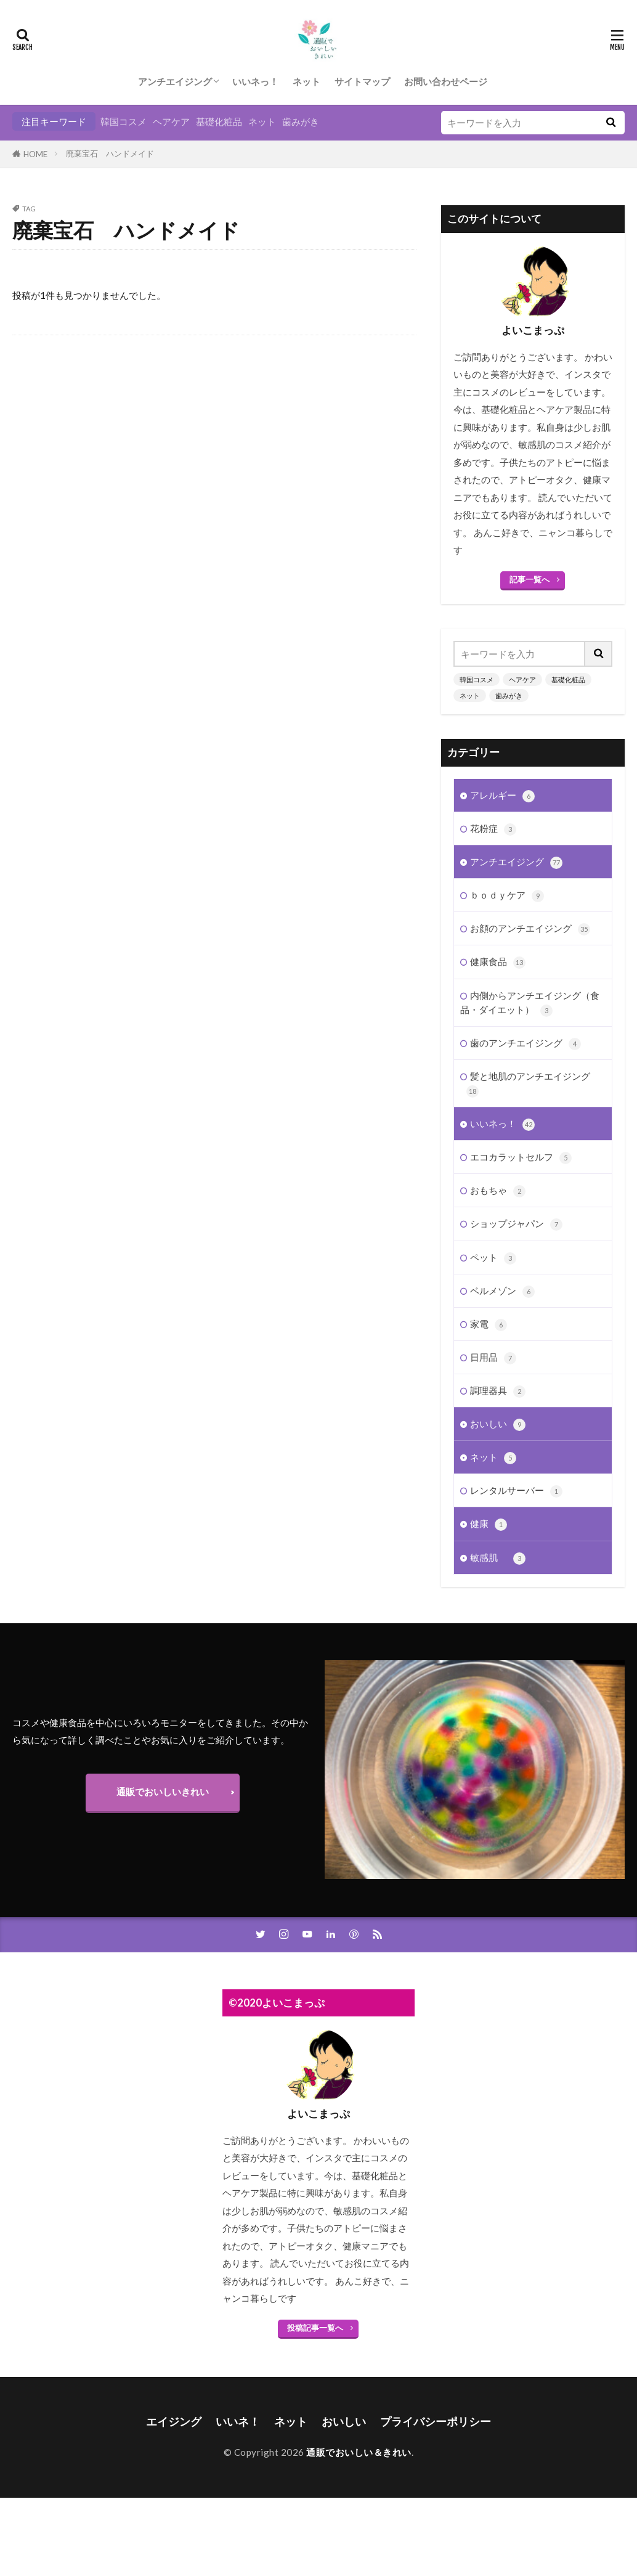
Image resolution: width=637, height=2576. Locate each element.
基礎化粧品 (219, 121)
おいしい (497, 1423)
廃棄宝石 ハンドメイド (110, 153)
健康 (488, 1523)
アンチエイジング (175, 81)
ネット (306, 81)
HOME (35, 154)
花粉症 (493, 828)
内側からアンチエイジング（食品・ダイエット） (529, 1002)
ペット (493, 1257)
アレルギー (502, 795)
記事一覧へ (529, 579)
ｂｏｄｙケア (507, 895)
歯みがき (300, 121)
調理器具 (497, 1390)
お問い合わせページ (445, 81)
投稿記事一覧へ (315, 2328)
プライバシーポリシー (435, 2421)
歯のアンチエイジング (525, 1043)
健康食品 (497, 961)
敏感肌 (497, 1557)
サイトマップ (362, 81)
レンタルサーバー (516, 1490)
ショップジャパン (516, 1223)
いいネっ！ (255, 81)
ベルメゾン (502, 1290)
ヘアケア (171, 121)
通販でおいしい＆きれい (359, 2452)
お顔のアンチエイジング (530, 928)
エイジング (173, 2421)
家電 (488, 1324)
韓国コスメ (123, 121)
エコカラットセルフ (521, 1157)
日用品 (493, 1357)
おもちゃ (497, 1190)
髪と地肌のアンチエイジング (528, 1083)
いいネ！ (238, 2421)
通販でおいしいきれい (162, 1791)
